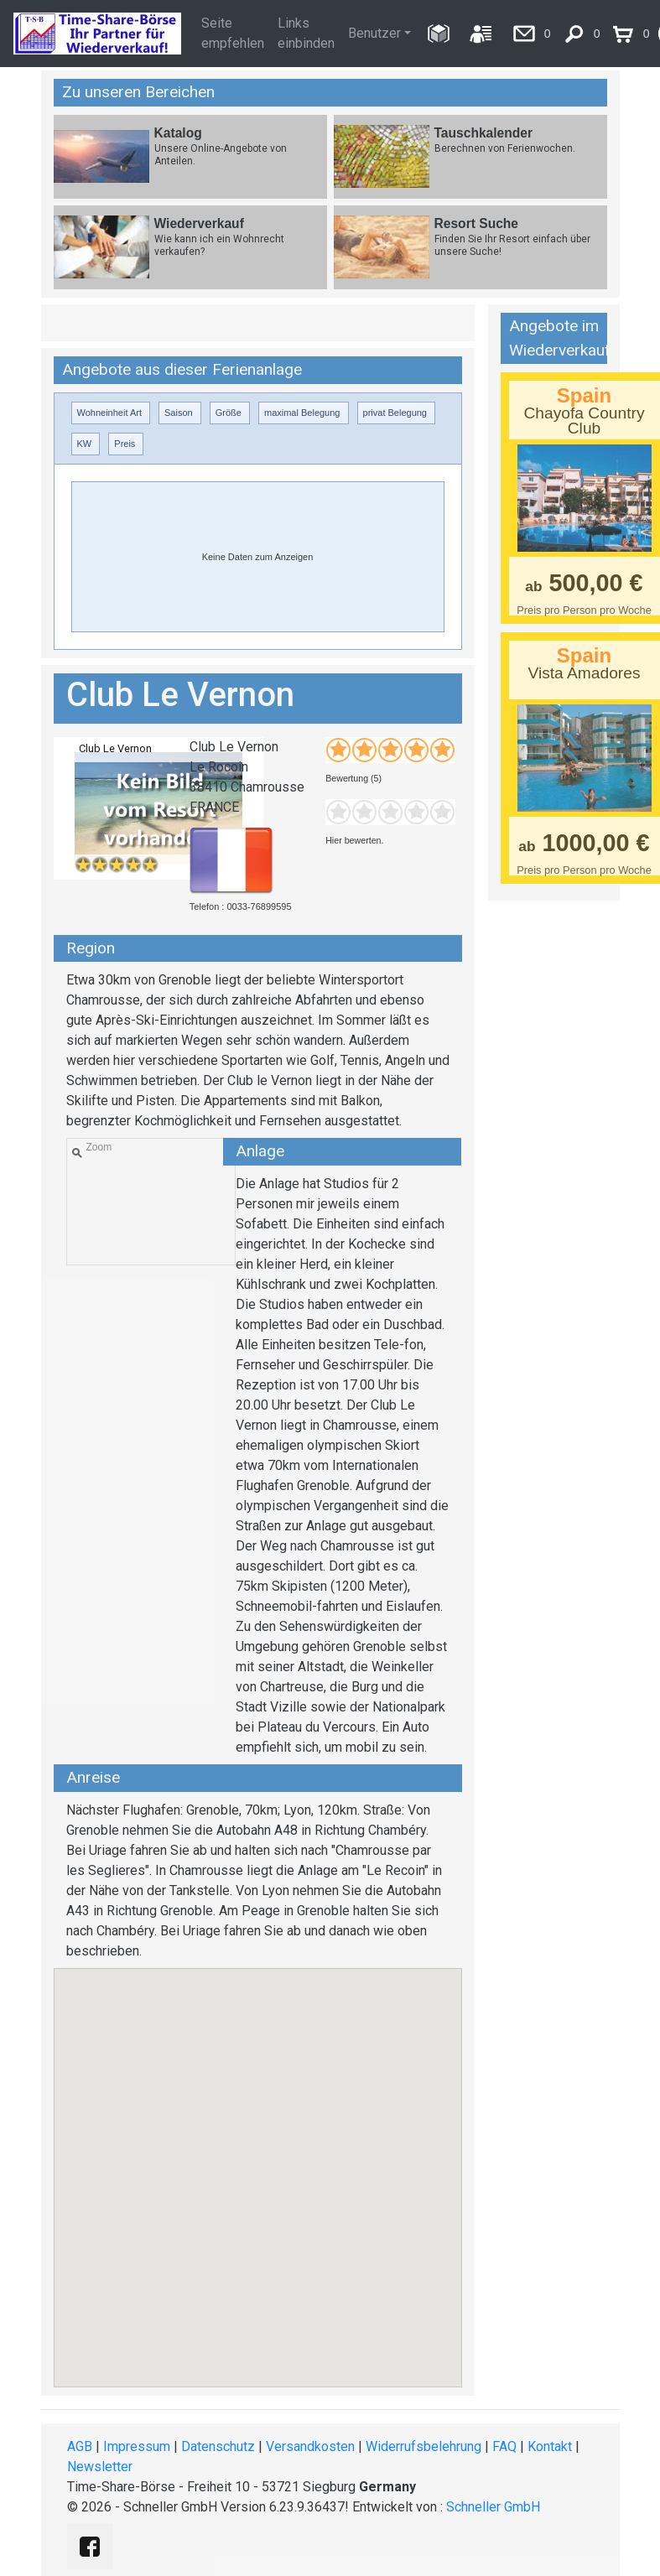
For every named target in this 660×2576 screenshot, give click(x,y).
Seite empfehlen (232, 33)
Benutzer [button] (374, 33)
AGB (79, 2446)
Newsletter (100, 2467)
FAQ (504, 2446)
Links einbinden (306, 33)
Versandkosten (310, 2446)
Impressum (136, 2446)
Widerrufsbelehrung (423, 2446)
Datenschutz (218, 2446)
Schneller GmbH (493, 2507)
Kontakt (549, 2446)
